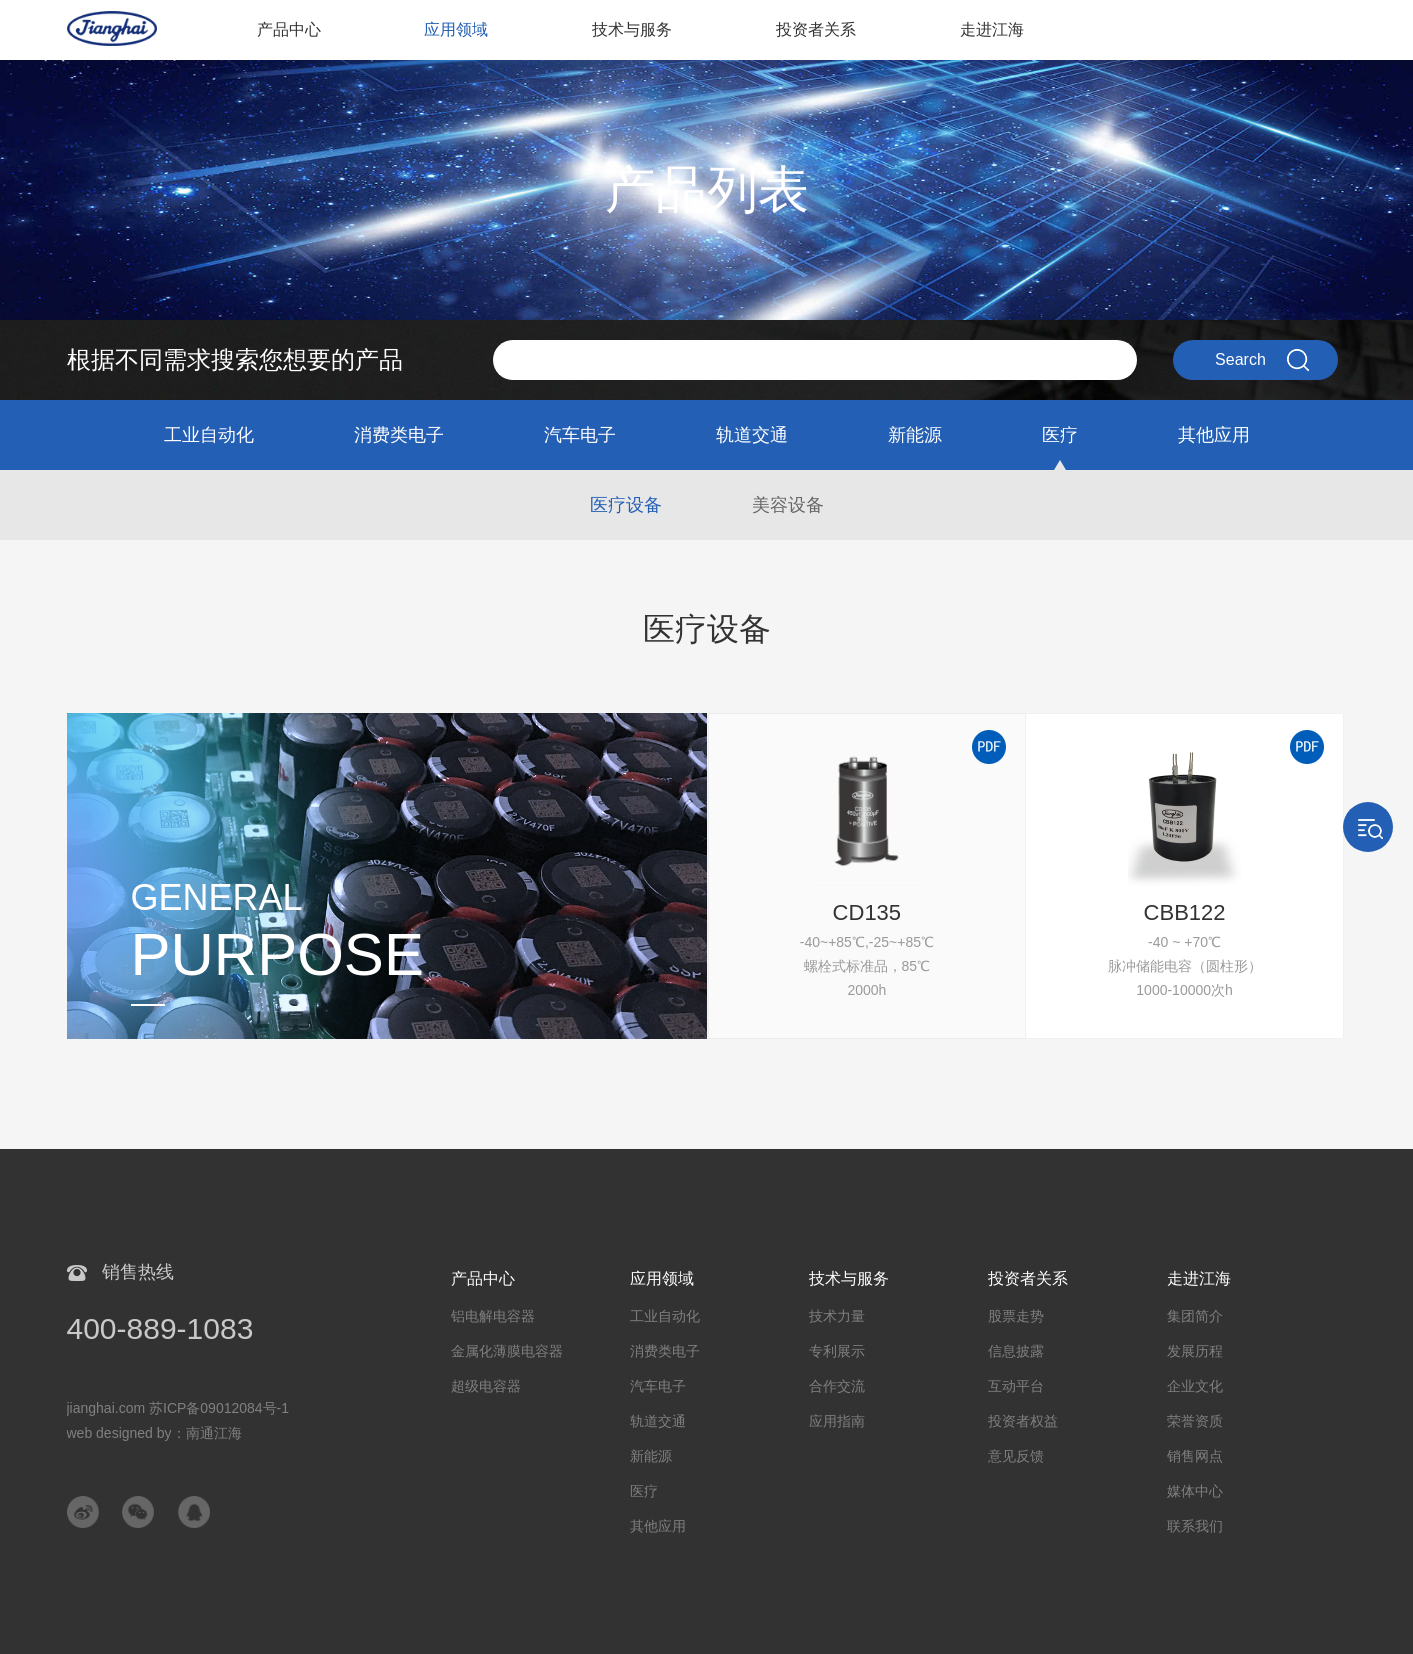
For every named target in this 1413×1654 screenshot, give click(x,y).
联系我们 (1195, 1526)
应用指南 (837, 1421)
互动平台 (1016, 1386)
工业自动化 (209, 435)
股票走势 (1016, 1316)
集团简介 (1195, 1316)
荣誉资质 (1195, 1421)
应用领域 (456, 29)
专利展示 (837, 1351)
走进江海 (992, 29)
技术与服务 (632, 29)
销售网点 (1195, 1456)
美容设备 (788, 505)
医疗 (1060, 435)
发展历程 (1195, 1351)
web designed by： (154, 1433)
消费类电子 (399, 435)
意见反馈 (1016, 1456)
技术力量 (837, 1316)
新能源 (915, 435)
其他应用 (1214, 435)
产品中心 (289, 29)
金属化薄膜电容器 (507, 1351)
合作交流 (837, 1386)
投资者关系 (816, 29)
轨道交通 (752, 435)
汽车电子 (580, 435)
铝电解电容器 (493, 1316)
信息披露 (1016, 1351)
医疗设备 (626, 505)
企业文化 (1195, 1386)
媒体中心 (1195, 1491)
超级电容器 (486, 1386)
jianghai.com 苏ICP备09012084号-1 (178, 1408)
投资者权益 (1023, 1421)
